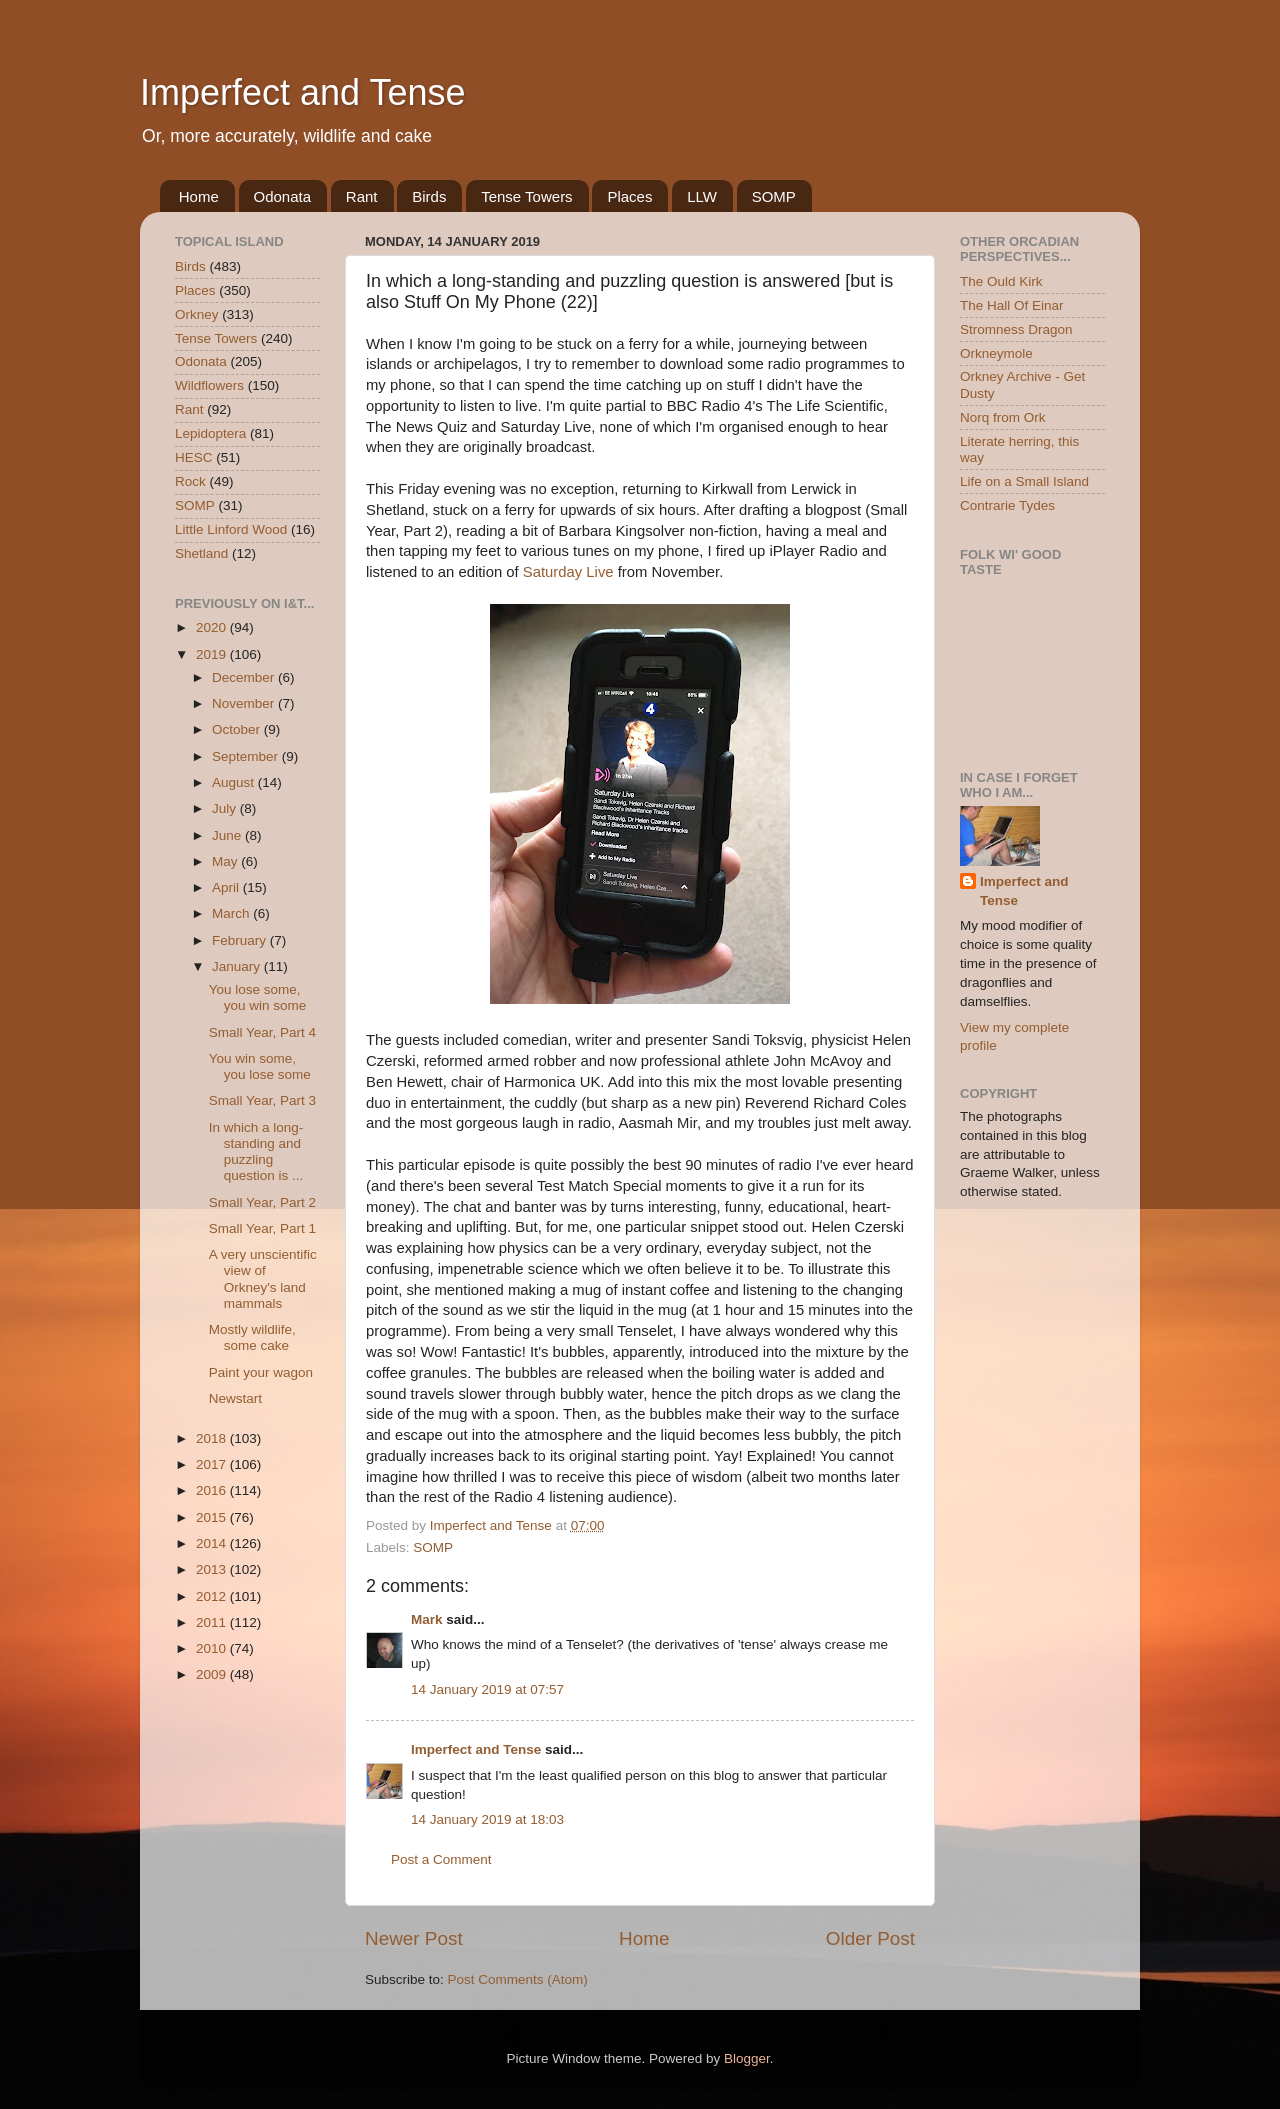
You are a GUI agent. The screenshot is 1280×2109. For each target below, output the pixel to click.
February (241, 940)
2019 (213, 654)
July (226, 808)
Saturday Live (568, 572)
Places (629, 196)
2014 (213, 1543)
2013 (213, 1569)
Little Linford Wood (231, 529)
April (227, 887)
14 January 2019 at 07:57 (487, 1689)
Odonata (283, 196)
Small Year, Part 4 (262, 1032)
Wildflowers (209, 385)
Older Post (870, 1938)
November (245, 703)
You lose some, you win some (258, 997)
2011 (213, 1622)
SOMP (774, 196)
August (235, 782)
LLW (702, 196)
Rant (362, 196)
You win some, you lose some (260, 1066)
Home (199, 196)
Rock (190, 481)
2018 (213, 1438)
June (228, 835)
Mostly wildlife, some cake (252, 1337)
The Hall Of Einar (1012, 305)
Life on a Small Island (1024, 481)
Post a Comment (441, 1859)
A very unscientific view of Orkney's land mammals (263, 1279)
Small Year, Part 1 (262, 1228)
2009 (213, 1674)
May (226, 861)
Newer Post (414, 1938)
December (245, 677)
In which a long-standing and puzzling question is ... (256, 1152)
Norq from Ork (1003, 417)
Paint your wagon (261, 1372)
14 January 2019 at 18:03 (487, 1819)
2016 (213, 1490)
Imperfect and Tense (303, 92)
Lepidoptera (210, 433)
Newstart (235, 1398)
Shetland (201, 553)
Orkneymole (996, 353)
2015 (213, 1517)
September (247, 756)
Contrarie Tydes (1007, 505)
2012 (213, 1596)
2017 (213, 1464)
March (232, 913)
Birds (429, 196)
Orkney (197, 314)
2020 (213, 627)
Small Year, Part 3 (262, 1100)
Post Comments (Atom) (518, 1979)
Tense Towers (526, 196)
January (238, 966)
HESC (194, 457)
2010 (213, 1648)
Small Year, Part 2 (262, 1202)
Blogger (747, 2058)
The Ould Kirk (1001, 281)
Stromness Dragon (1016, 329)
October (238, 729)
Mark (427, 1619)
